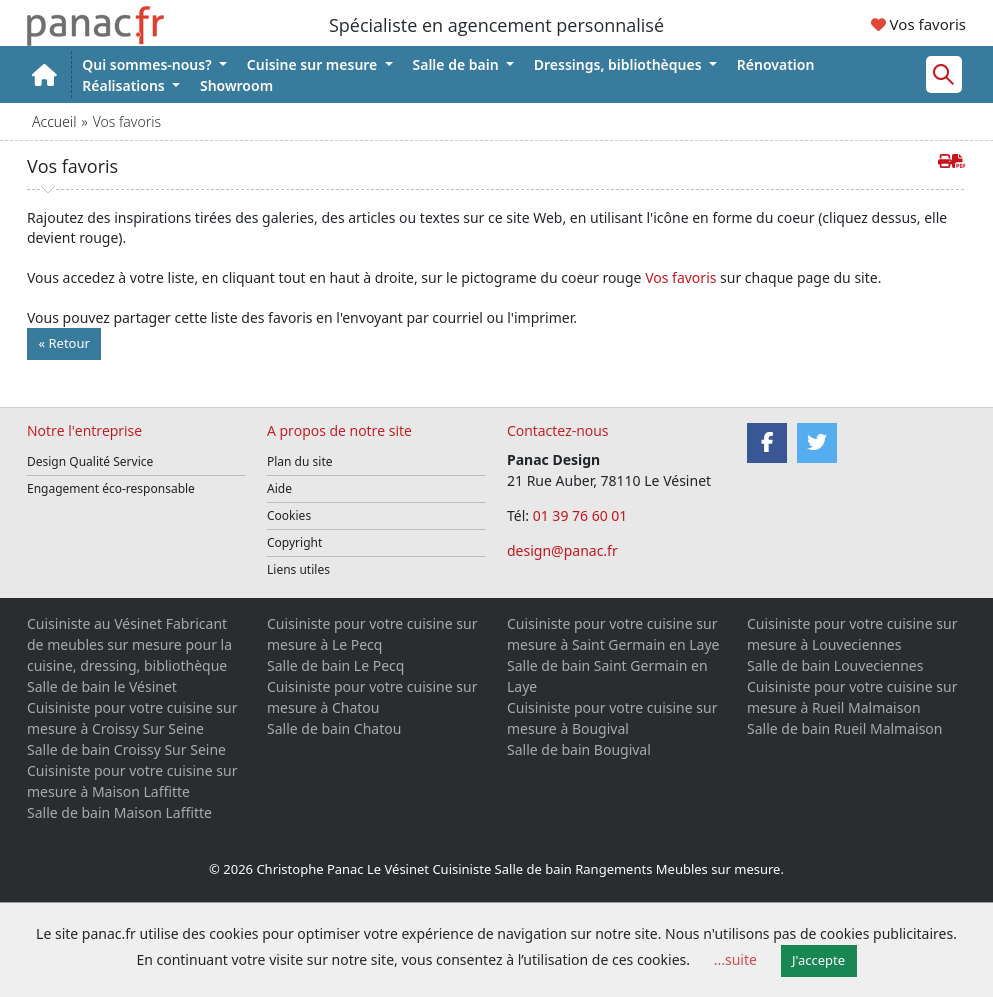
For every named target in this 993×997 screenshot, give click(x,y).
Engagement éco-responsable (111, 488)
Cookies (289, 515)
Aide (279, 488)
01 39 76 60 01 (582, 515)
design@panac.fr (562, 550)
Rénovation (776, 64)
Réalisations (125, 85)
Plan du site (300, 461)
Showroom (236, 85)
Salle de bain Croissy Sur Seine (126, 749)
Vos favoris (918, 24)
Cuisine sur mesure (314, 64)
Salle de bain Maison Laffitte (119, 812)
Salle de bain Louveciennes (835, 665)
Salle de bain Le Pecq (335, 665)
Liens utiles (298, 569)
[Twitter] (817, 443)
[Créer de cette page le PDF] (959, 160)
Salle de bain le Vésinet (102, 686)
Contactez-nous (558, 430)
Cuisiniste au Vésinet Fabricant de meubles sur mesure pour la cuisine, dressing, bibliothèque (129, 644)
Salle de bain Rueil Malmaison (844, 728)
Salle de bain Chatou (334, 728)
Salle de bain (458, 64)
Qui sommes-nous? (148, 64)
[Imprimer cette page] (945, 160)
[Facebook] (767, 443)
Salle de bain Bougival (579, 749)
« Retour (64, 343)
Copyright (294, 542)
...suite (735, 959)
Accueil (54, 121)
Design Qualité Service (90, 461)
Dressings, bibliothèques (619, 64)
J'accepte (818, 960)
